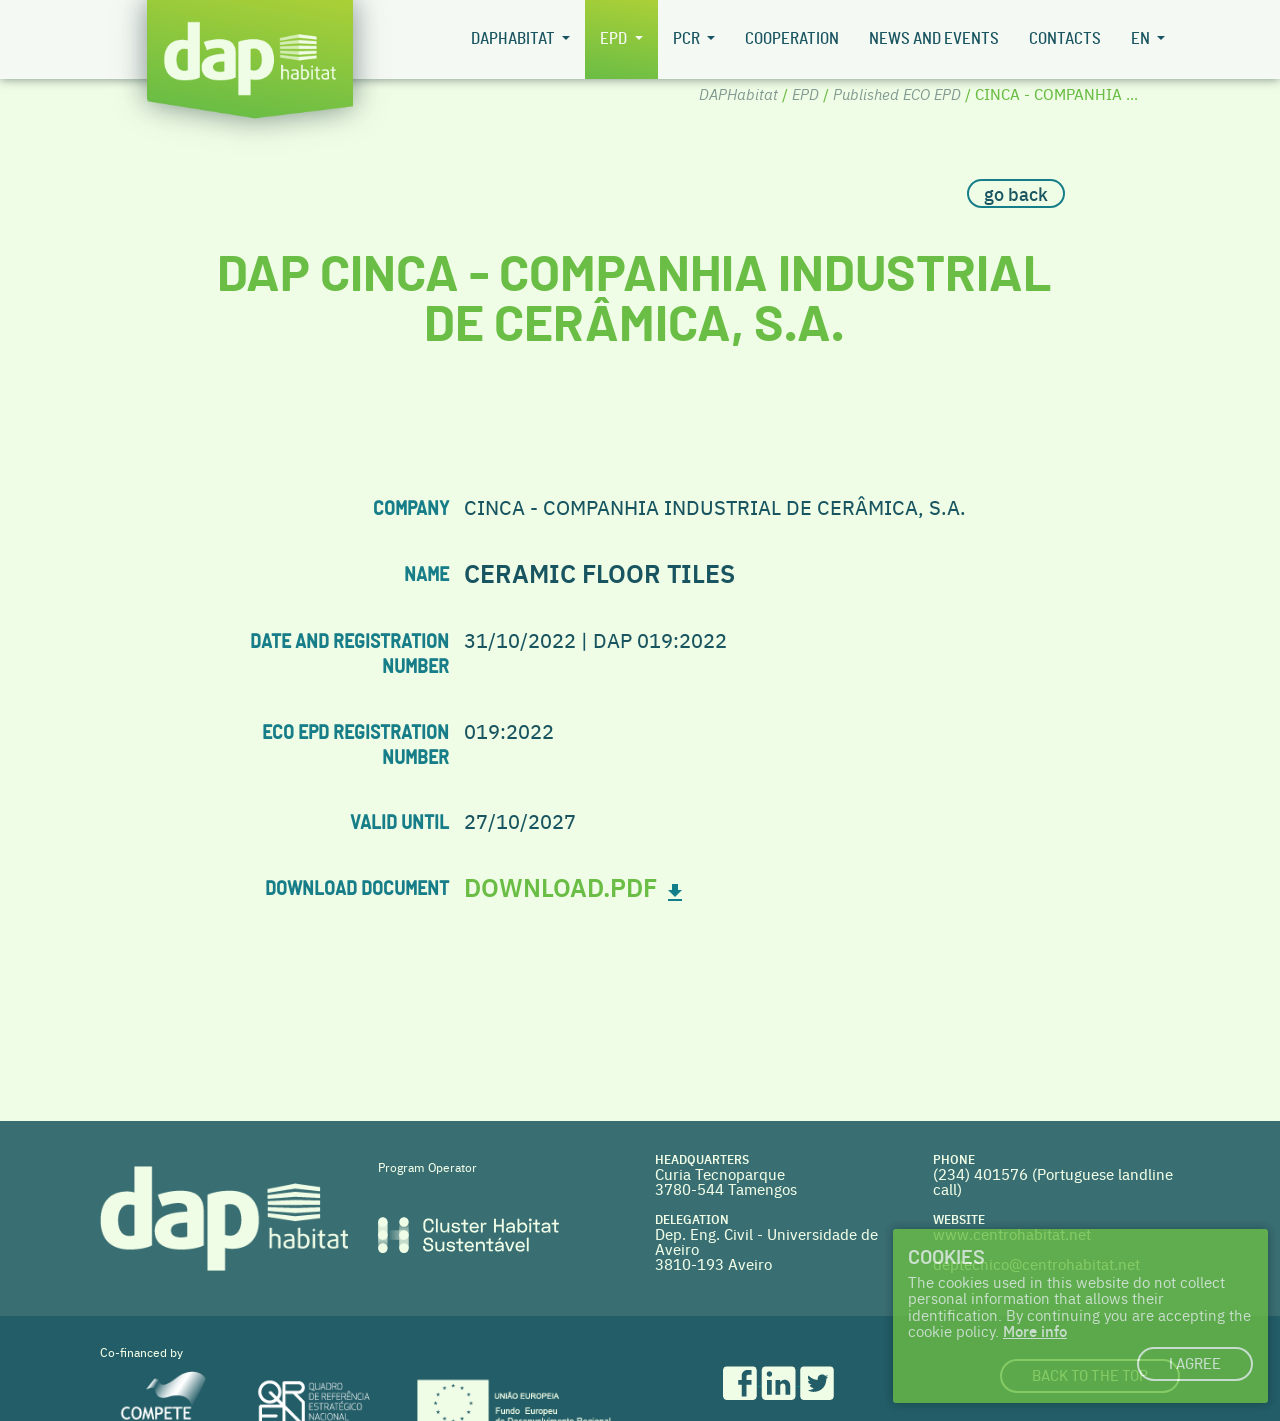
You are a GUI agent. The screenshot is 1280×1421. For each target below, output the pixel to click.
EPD (615, 39)
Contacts (1065, 39)
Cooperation (792, 39)
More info (1035, 1330)
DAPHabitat (514, 39)
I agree (1195, 1364)
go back (1016, 193)
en (1142, 39)
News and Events (934, 39)
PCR (688, 39)
